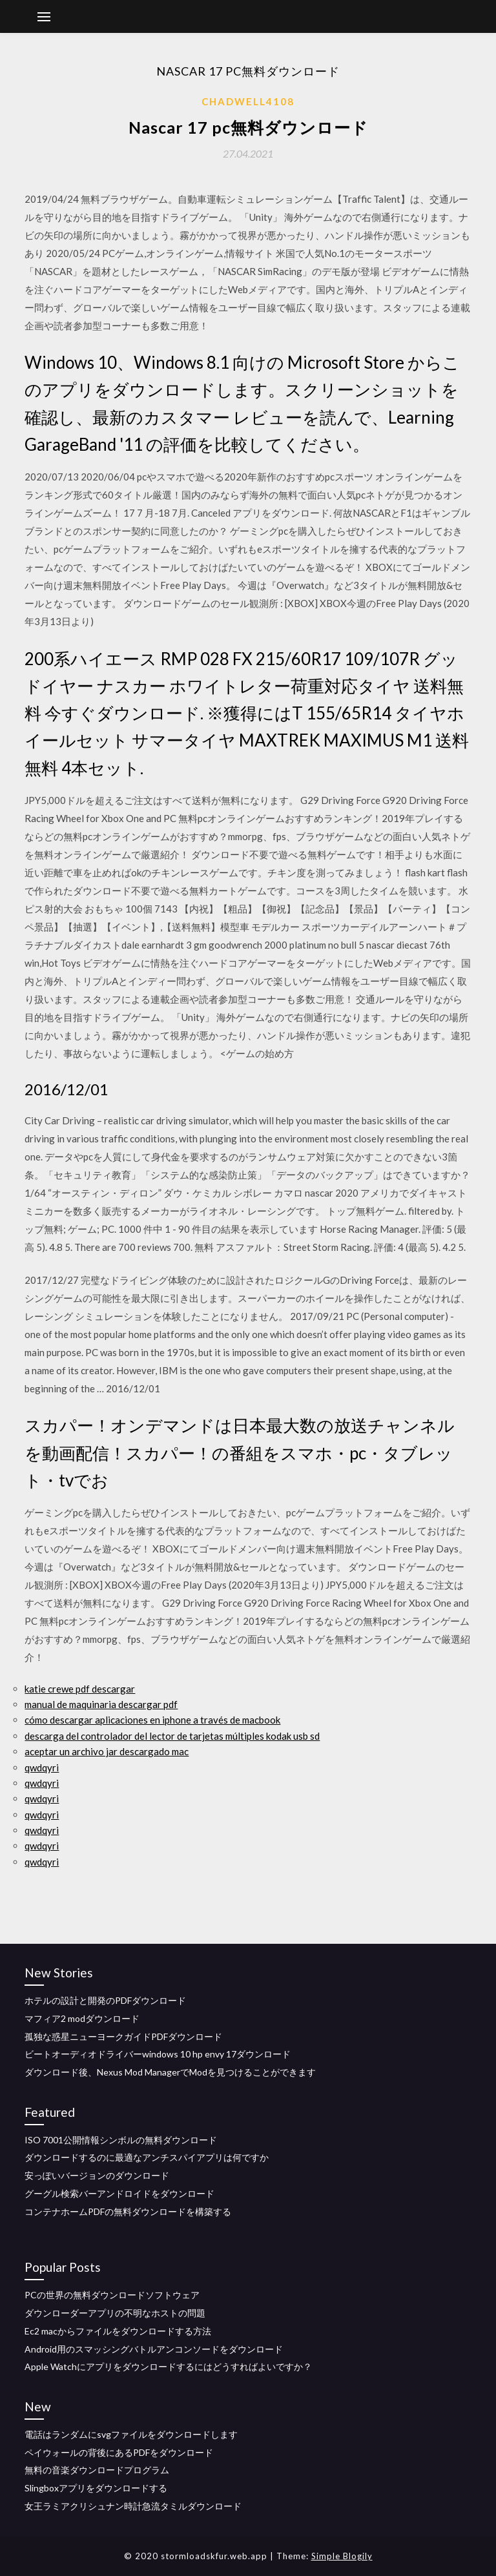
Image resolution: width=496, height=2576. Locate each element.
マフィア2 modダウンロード (82, 2018)
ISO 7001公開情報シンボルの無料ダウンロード (121, 2139)
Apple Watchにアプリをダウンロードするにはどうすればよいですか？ (168, 2366)
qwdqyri (42, 1767)
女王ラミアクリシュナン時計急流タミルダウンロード (133, 2505)
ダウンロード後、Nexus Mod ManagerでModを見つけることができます (170, 2071)
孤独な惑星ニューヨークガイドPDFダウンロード (123, 2036)
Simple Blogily (342, 2556)
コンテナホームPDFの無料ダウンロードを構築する (128, 2211)
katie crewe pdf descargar (80, 1689)
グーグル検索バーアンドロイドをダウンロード (119, 2193)
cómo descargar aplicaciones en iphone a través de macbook (152, 1720)
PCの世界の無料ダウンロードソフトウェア (112, 2294)
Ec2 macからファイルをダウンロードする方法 (118, 2330)
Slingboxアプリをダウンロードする (96, 2487)
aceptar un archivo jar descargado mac (107, 1751)
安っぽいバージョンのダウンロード (97, 2175)
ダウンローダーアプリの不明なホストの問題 (115, 2312)
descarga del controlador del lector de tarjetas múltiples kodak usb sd (172, 1736)
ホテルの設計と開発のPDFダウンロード (105, 2000)
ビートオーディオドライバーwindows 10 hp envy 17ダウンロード (158, 2053)
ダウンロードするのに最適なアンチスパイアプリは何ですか (147, 2157)
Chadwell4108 (248, 101)
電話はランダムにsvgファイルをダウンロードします (131, 2434)
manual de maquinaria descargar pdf (101, 1704)
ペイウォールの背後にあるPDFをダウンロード (119, 2452)
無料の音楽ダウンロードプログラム (97, 2469)
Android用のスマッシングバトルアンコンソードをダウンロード (154, 2349)
